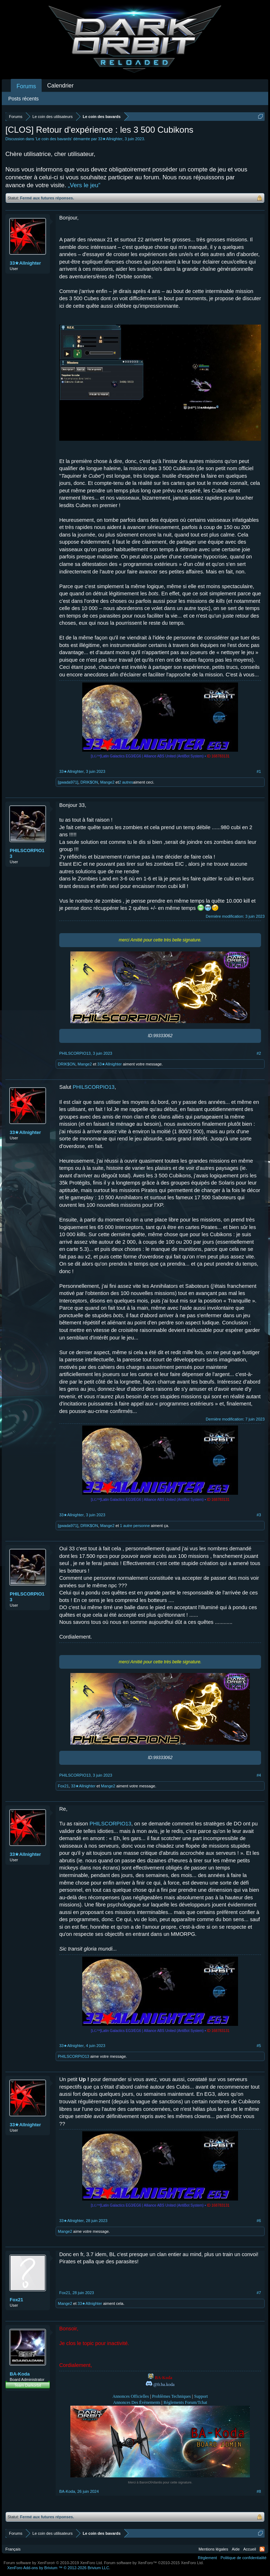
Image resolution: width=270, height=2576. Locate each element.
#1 (259, 771)
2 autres (126, 782)
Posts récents (23, 98)
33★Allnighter (110, 139)
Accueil (249, 2549)
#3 (259, 1515)
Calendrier (60, 85)
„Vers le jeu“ (84, 185)
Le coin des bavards (53, 139)
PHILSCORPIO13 (27, 853)
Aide (236, 2549)
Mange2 (107, 782)
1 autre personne (135, 1525)
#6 (259, 2220)
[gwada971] (68, 782)
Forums (26, 86)
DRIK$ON (89, 782)
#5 (259, 2045)
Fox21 (63, 1786)
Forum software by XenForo (53, 2563)
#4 (259, 1775)
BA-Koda (20, 2374)
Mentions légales (213, 2549)
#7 (259, 2293)
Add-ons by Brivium (58, 2568)
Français (12, 2549)
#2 (259, 1053)
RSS (262, 2549)
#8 (259, 2491)
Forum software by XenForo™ (154, 2563)
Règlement (207, 2558)
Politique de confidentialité (243, 2558)
